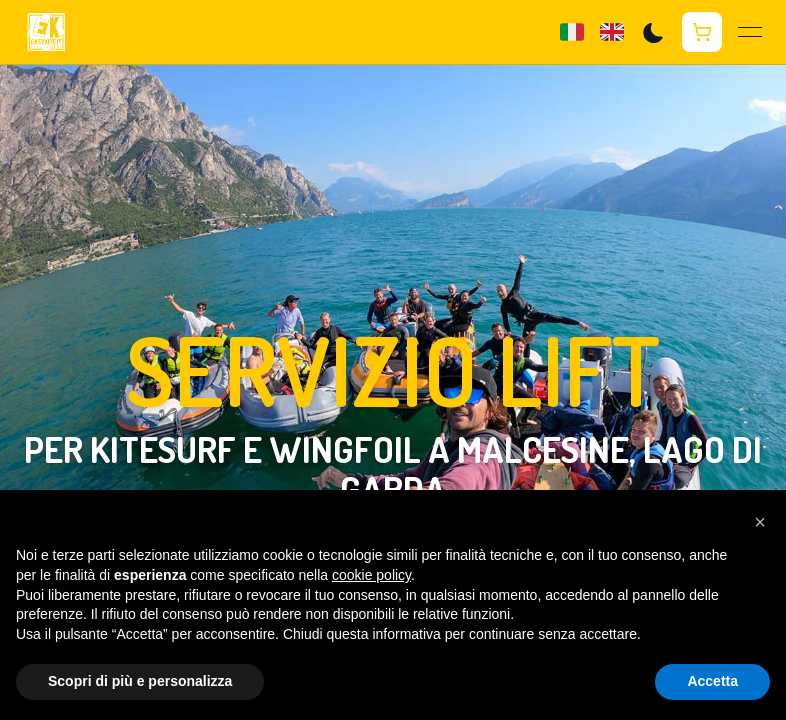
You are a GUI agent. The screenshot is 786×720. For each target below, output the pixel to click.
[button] (760, 522)
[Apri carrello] (702, 32)
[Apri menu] (750, 32)
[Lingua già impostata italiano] (572, 32)
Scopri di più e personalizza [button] (140, 681)
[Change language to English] (612, 32)
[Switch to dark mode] (653, 32)
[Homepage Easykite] (46, 32)
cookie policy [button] (371, 575)
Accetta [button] (712, 681)
